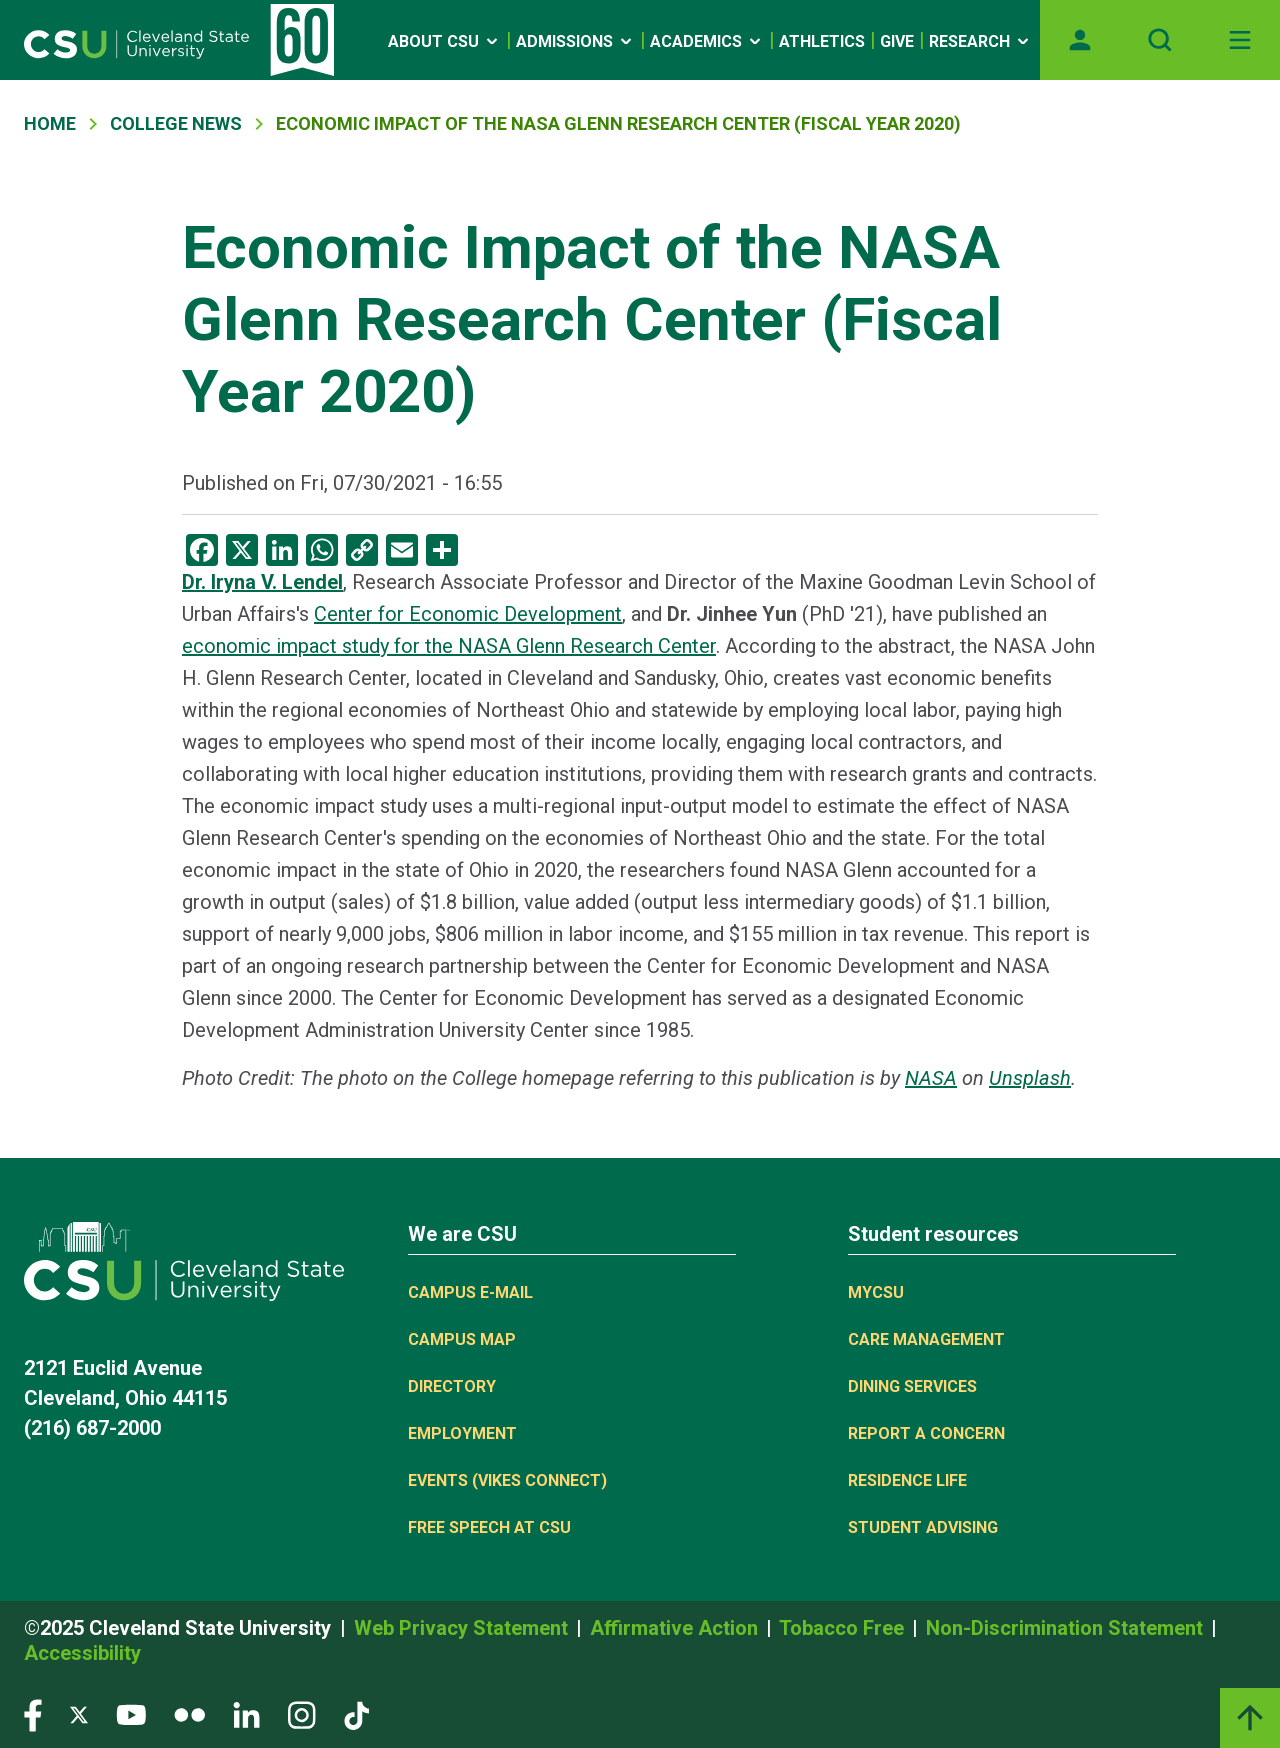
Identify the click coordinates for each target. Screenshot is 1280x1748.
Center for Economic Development (468, 614)
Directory (452, 1386)
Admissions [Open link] (575, 41)
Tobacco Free (844, 1628)
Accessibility (82, 1653)
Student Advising (923, 1527)
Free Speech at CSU (489, 1527)
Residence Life (907, 1480)
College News (176, 123)
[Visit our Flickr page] (189, 1714)
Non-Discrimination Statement (1067, 1628)
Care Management (926, 1339)
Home (50, 123)
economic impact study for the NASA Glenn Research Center (449, 646)
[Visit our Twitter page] (79, 1714)
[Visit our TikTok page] (356, 1714)
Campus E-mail (470, 1292)
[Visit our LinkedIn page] (246, 1714)
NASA (931, 1078)
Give (897, 41)
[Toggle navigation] (1240, 40)
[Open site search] (1160, 40)
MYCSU (876, 1292)
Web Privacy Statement (463, 1628)
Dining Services (912, 1386)
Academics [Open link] (707, 41)
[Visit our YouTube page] (131, 1714)
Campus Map (462, 1339)
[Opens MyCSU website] (1080, 40)
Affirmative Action (676, 1628)
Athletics (822, 41)
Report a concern (926, 1433)
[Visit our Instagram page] (302, 1714)
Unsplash (1030, 1078)
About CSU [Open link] (444, 41)
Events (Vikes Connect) (507, 1480)
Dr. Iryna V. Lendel (262, 582)
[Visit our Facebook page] (33, 1714)
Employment (462, 1433)
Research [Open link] (980, 41)
